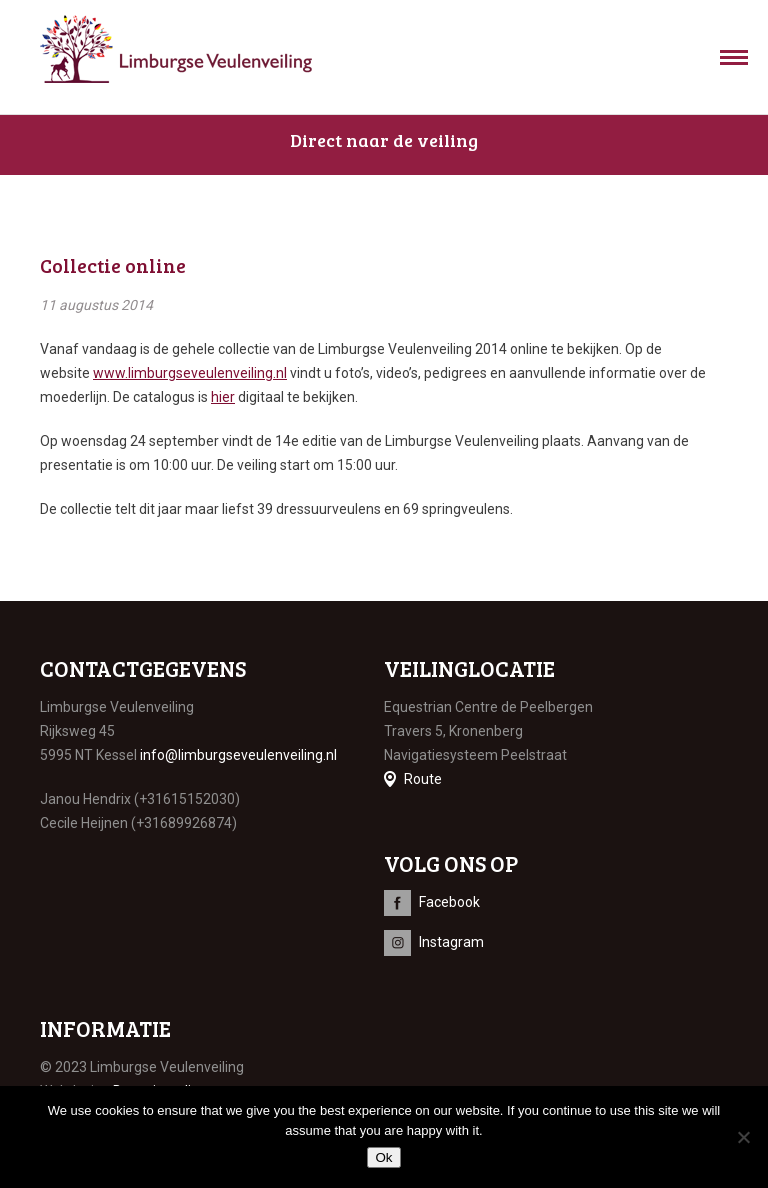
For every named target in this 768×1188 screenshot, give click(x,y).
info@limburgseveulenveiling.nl (238, 755)
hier (223, 397)
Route (423, 779)
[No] (743, 1137)
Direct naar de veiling (384, 140)
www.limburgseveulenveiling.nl (190, 373)
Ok (383, 1157)
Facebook (449, 902)
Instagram (451, 942)
